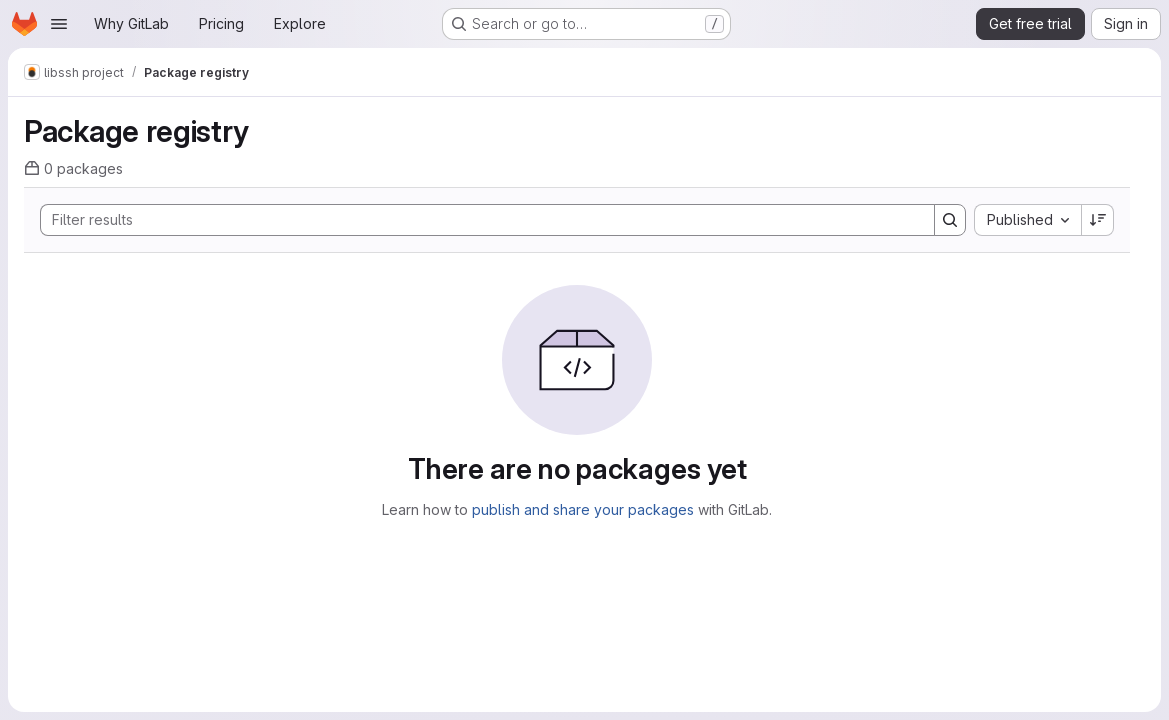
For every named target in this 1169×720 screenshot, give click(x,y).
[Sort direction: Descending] (1098, 220)
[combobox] (1027, 220)
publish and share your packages (583, 509)
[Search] (477, 220)
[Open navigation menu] (59, 24)
